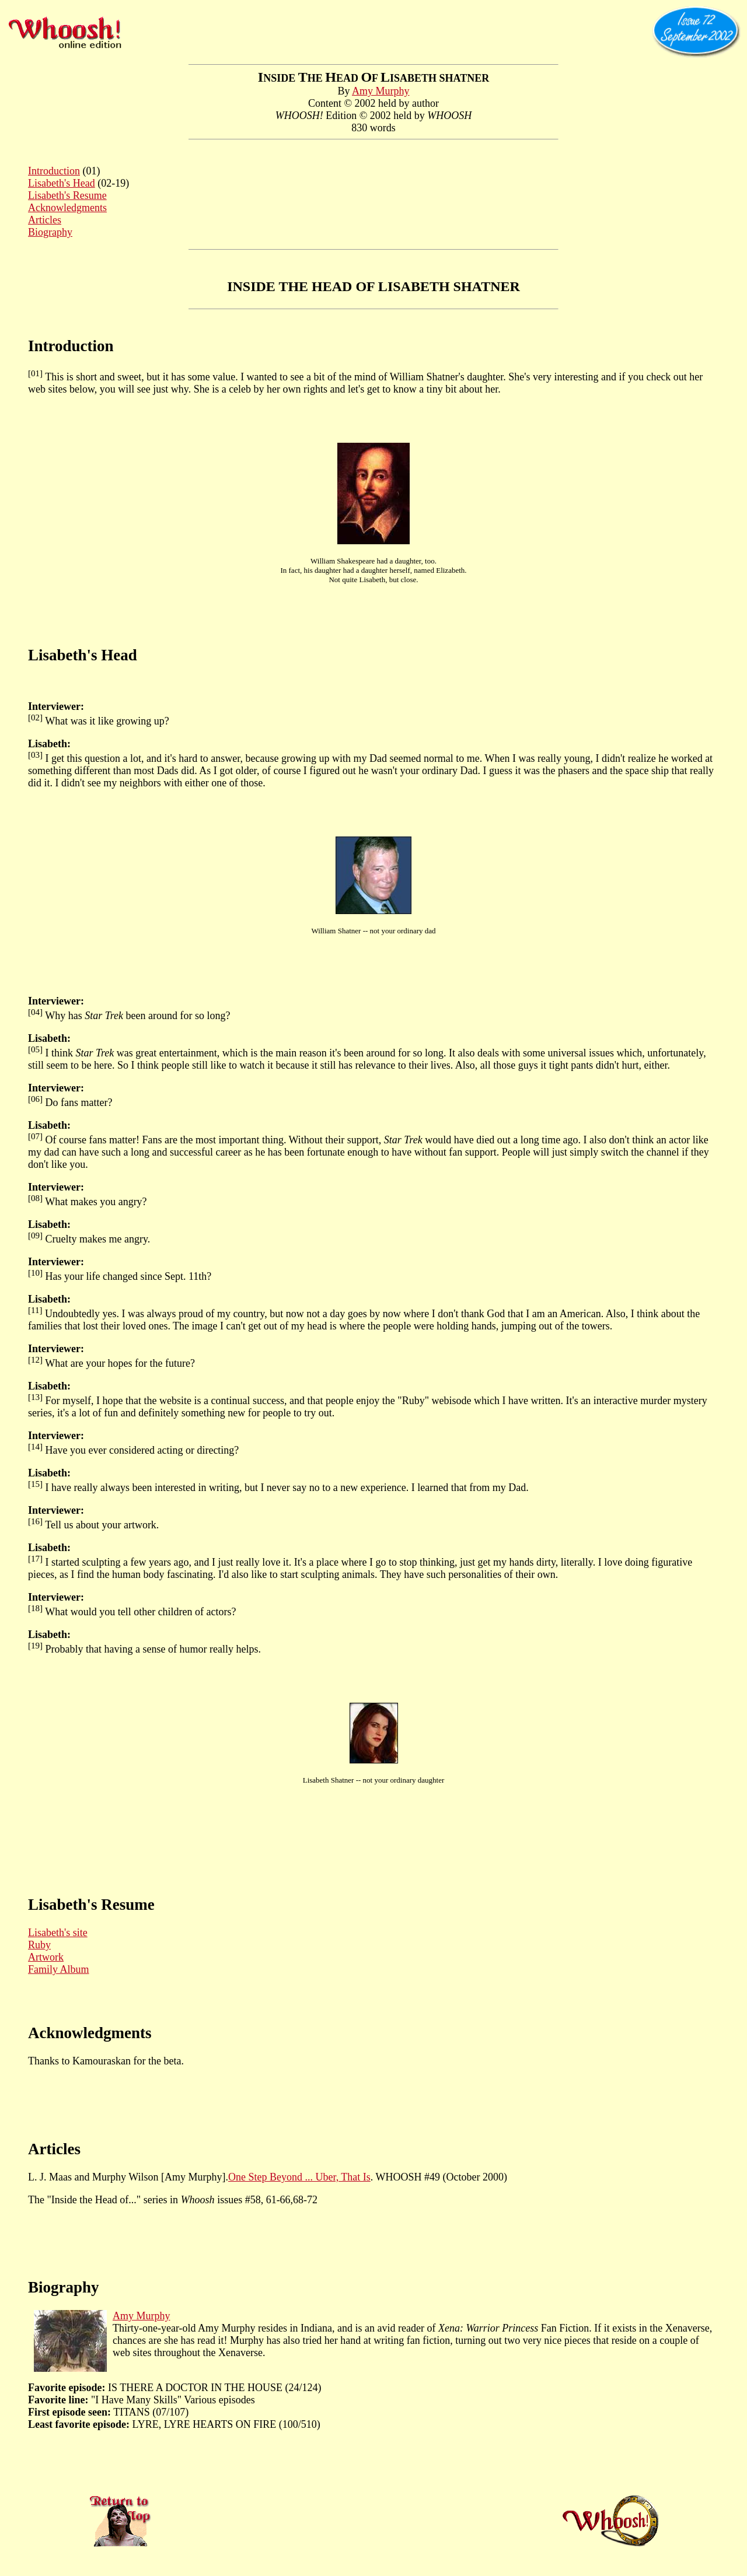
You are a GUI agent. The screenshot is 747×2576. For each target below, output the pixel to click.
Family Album (58, 1969)
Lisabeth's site (58, 1932)
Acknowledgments (67, 208)
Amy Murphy (381, 91)
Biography (50, 232)
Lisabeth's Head (61, 183)
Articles (44, 220)
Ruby (39, 1945)
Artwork (46, 1957)
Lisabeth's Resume (67, 195)
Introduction (54, 171)
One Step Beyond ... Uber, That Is (299, 2177)
